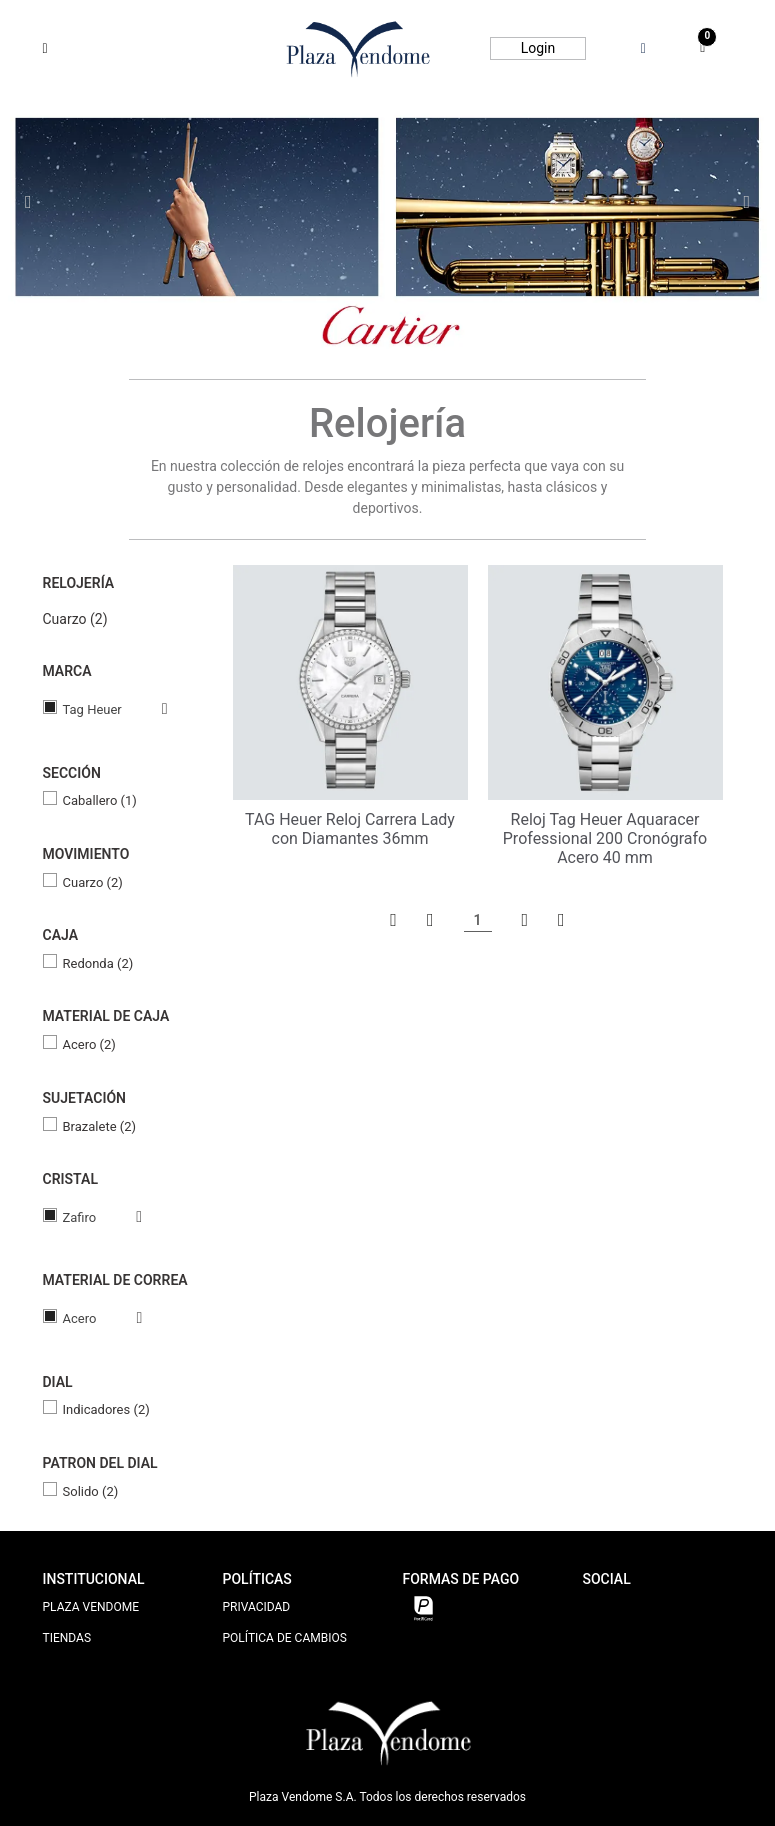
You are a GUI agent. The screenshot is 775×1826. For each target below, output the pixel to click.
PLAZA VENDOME (91, 1607)
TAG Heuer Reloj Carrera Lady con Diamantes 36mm (350, 829)
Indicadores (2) (106, 1409)
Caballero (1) (100, 800)
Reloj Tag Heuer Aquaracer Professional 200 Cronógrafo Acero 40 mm (605, 838)
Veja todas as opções (145, 709)
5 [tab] (430, 319)
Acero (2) (89, 1044)
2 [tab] (370, 319)
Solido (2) (91, 1491)
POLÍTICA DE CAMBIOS (285, 1638)
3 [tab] (390, 319)
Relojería (79, 583)
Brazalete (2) (100, 1126)
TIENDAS (67, 1638)
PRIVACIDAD (257, 1607)
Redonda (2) (98, 963)
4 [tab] (410, 319)
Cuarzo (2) (75, 619)
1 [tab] (347, 318)
